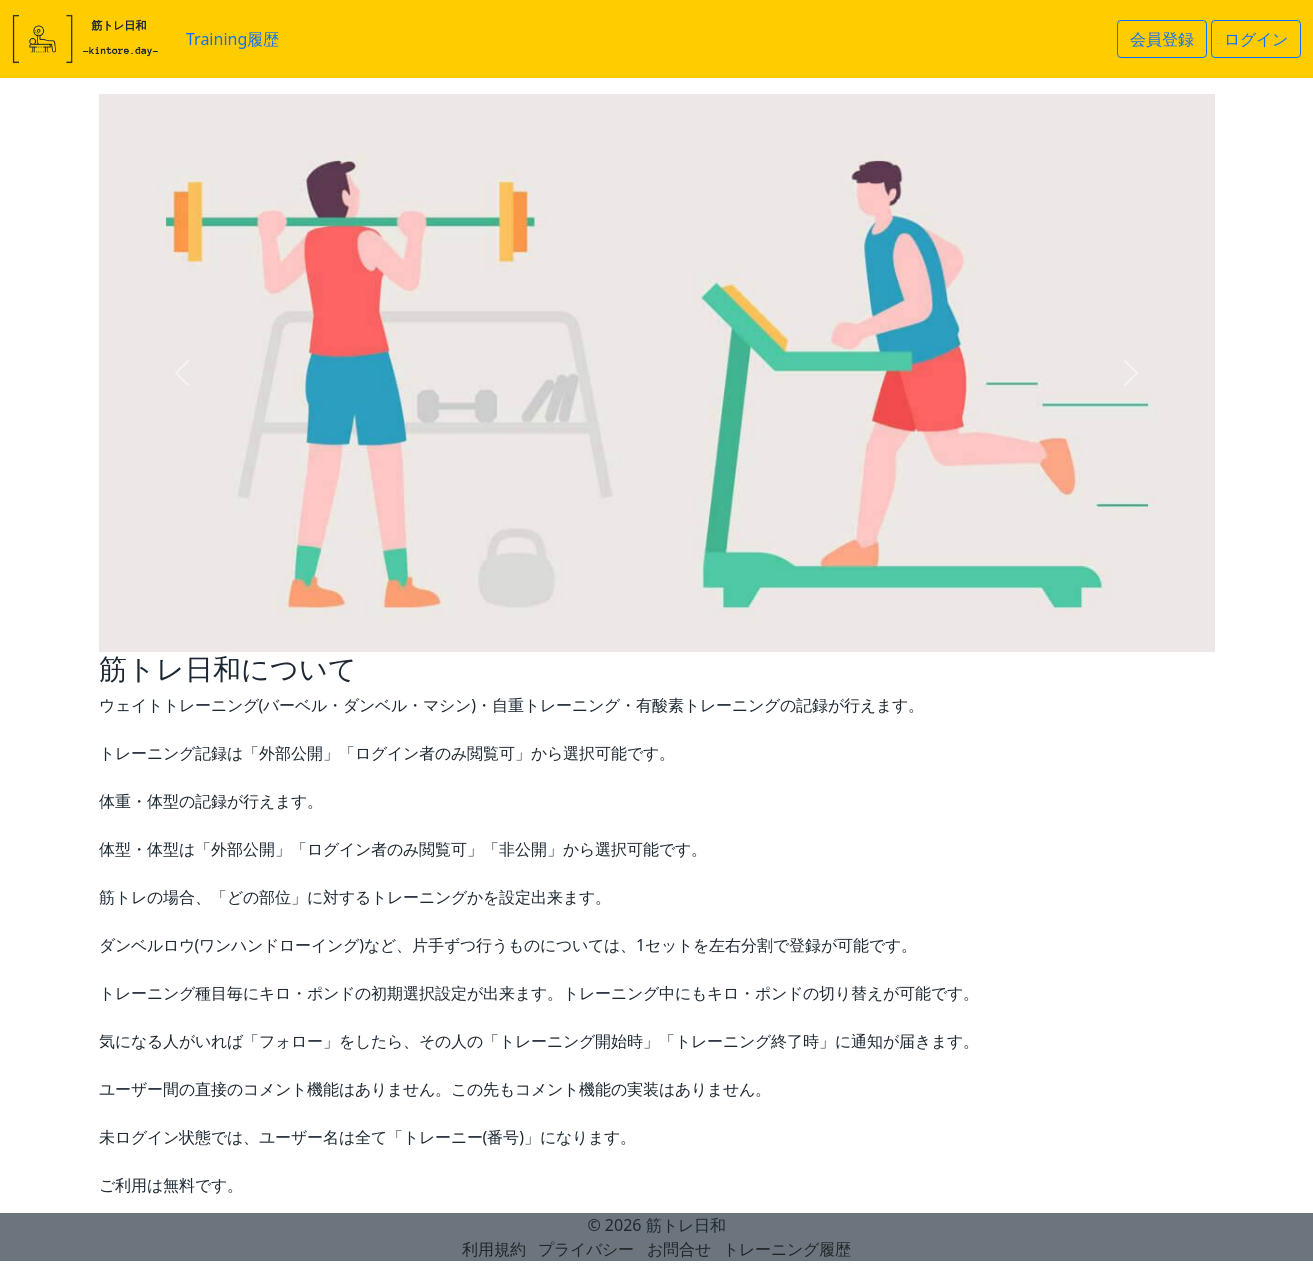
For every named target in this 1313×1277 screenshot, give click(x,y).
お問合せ (679, 1249)
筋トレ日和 (686, 1225)
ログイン (1256, 39)
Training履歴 (232, 39)
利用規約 (494, 1249)
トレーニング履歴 (787, 1249)
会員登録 (1162, 39)
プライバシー (586, 1249)
